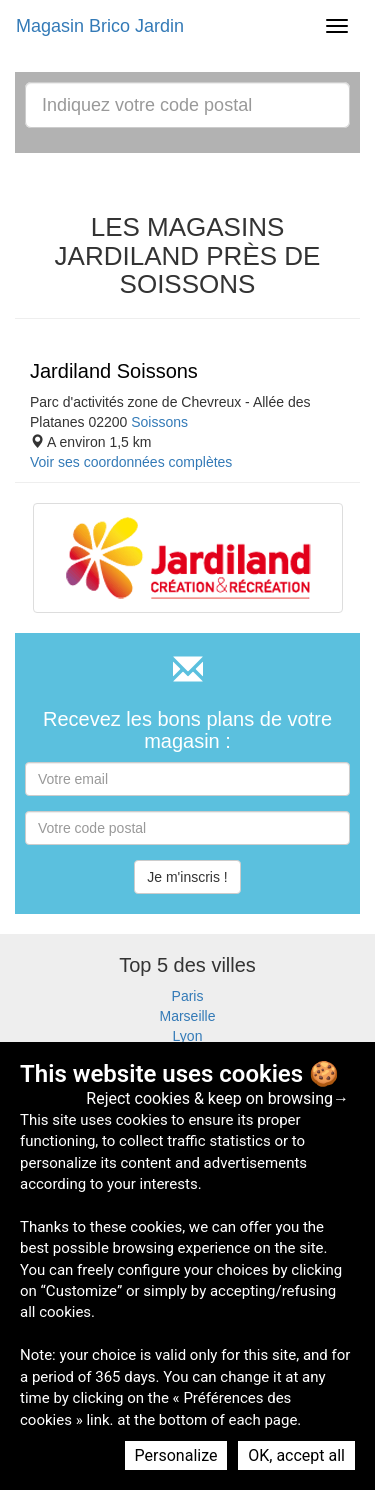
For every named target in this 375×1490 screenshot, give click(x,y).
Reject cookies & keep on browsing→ (217, 1098)
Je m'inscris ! (187, 877)
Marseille (187, 1016)
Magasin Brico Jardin (100, 26)
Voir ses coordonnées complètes (131, 462)
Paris (188, 996)
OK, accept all (296, 1455)
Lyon (188, 1036)
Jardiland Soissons (114, 371)
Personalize (176, 1455)
